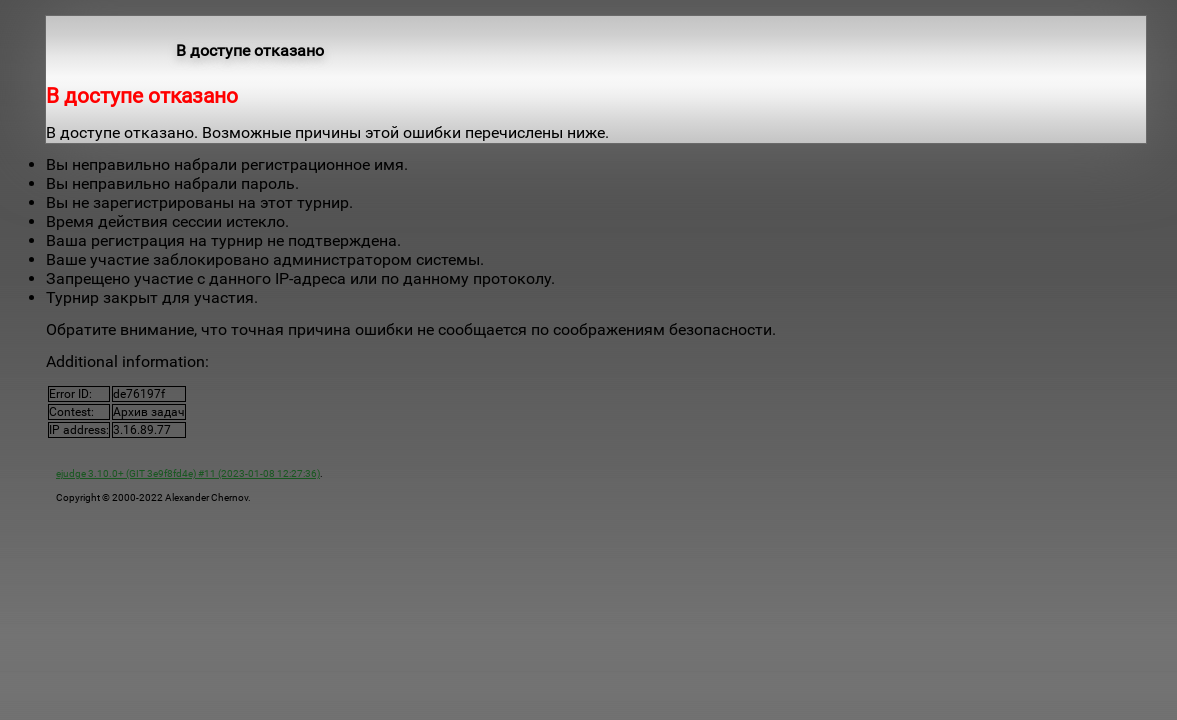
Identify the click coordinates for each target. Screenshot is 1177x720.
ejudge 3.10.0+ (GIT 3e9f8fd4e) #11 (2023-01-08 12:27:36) (188, 473)
